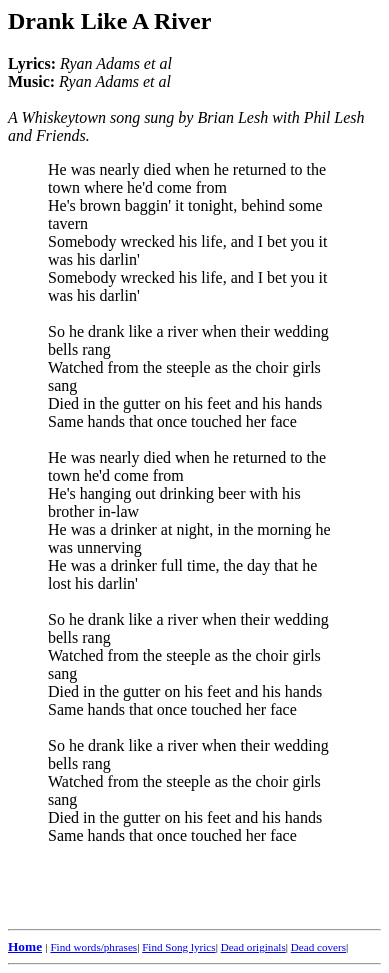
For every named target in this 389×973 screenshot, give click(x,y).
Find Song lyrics (178, 947)
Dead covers (318, 947)
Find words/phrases (93, 947)
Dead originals (253, 947)
